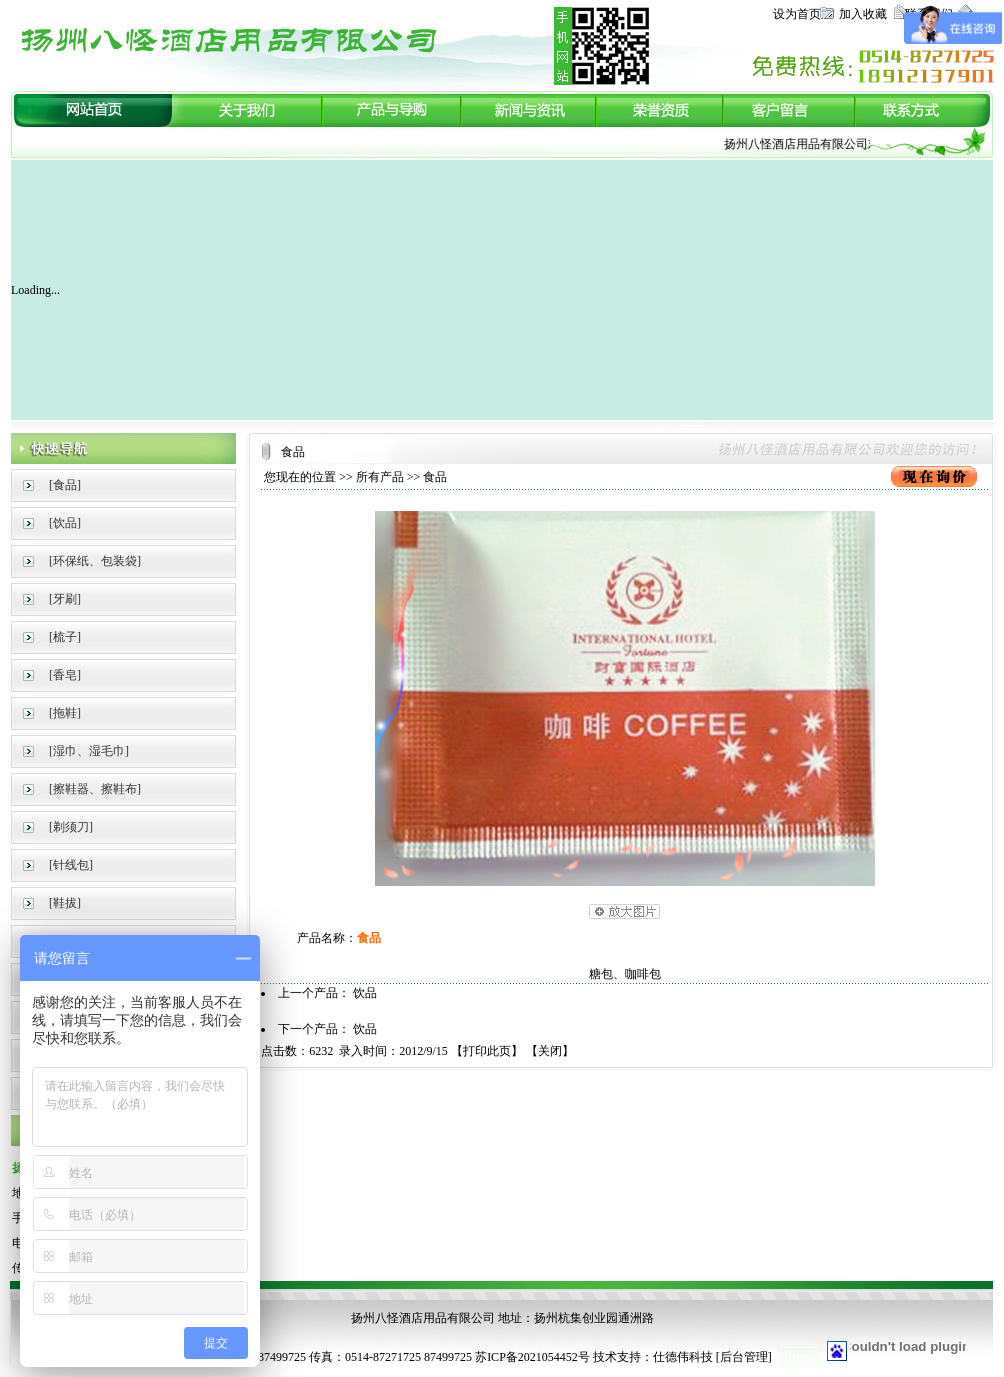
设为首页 (797, 14)
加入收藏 (863, 14)
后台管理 (744, 1357)
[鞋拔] (65, 903)
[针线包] (71, 865)
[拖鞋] (65, 713)
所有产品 (380, 477)
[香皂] (65, 675)
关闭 (550, 1051)
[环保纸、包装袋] (95, 561)
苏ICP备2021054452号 (532, 1357)
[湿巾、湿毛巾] (89, 751)
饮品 (365, 993)
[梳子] (65, 637)
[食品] (65, 485)
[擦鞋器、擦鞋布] (95, 789)
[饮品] (65, 523)
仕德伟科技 (683, 1357)
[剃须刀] (71, 827)
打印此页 (487, 1051)
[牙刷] (65, 599)
